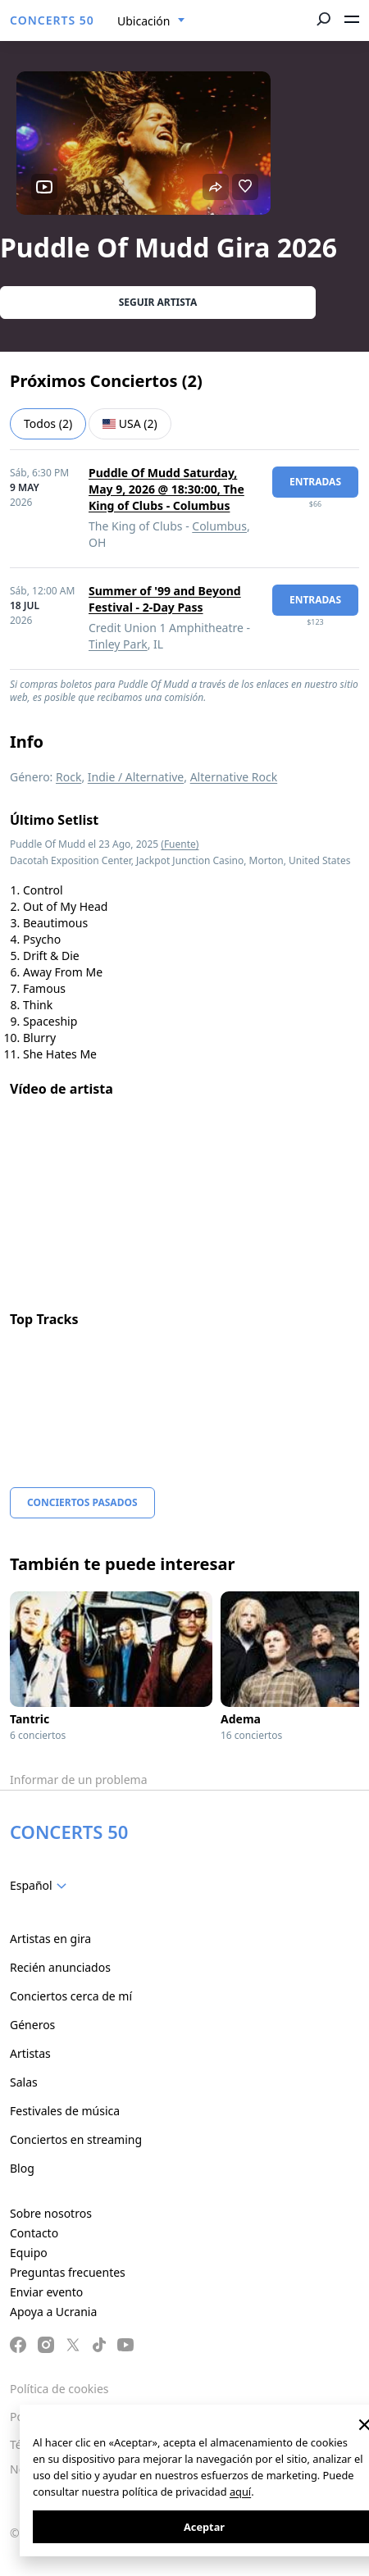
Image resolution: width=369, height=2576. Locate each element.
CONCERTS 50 (52, 20)
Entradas (315, 482)
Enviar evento (46, 2292)
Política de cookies (59, 2388)
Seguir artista (158, 302)
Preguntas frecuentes (67, 2272)
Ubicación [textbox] (143, 21)
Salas (24, 2082)
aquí (240, 2491)
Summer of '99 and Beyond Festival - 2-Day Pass (165, 599)
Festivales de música (65, 2111)
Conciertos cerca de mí (71, 1996)
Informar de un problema (79, 1779)
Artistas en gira (50, 1938)
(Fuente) (179, 844)
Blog (22, 2168)
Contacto (34, 2233)
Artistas (30, 2053)
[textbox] (41, 1885)
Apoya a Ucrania (53, 2311)
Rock (68, 777)
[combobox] (151, 21)
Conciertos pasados (82, 1502)
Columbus (219, 526)
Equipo (29, 2252)
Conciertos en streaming (76, 2139)
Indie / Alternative (136, 777)
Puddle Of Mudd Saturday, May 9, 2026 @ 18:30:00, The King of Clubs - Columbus (166, 489)
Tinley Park (118, 644)
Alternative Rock (233, 777)
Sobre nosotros (51, 2213)
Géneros (32, 2024)
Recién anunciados (60, 1967)
